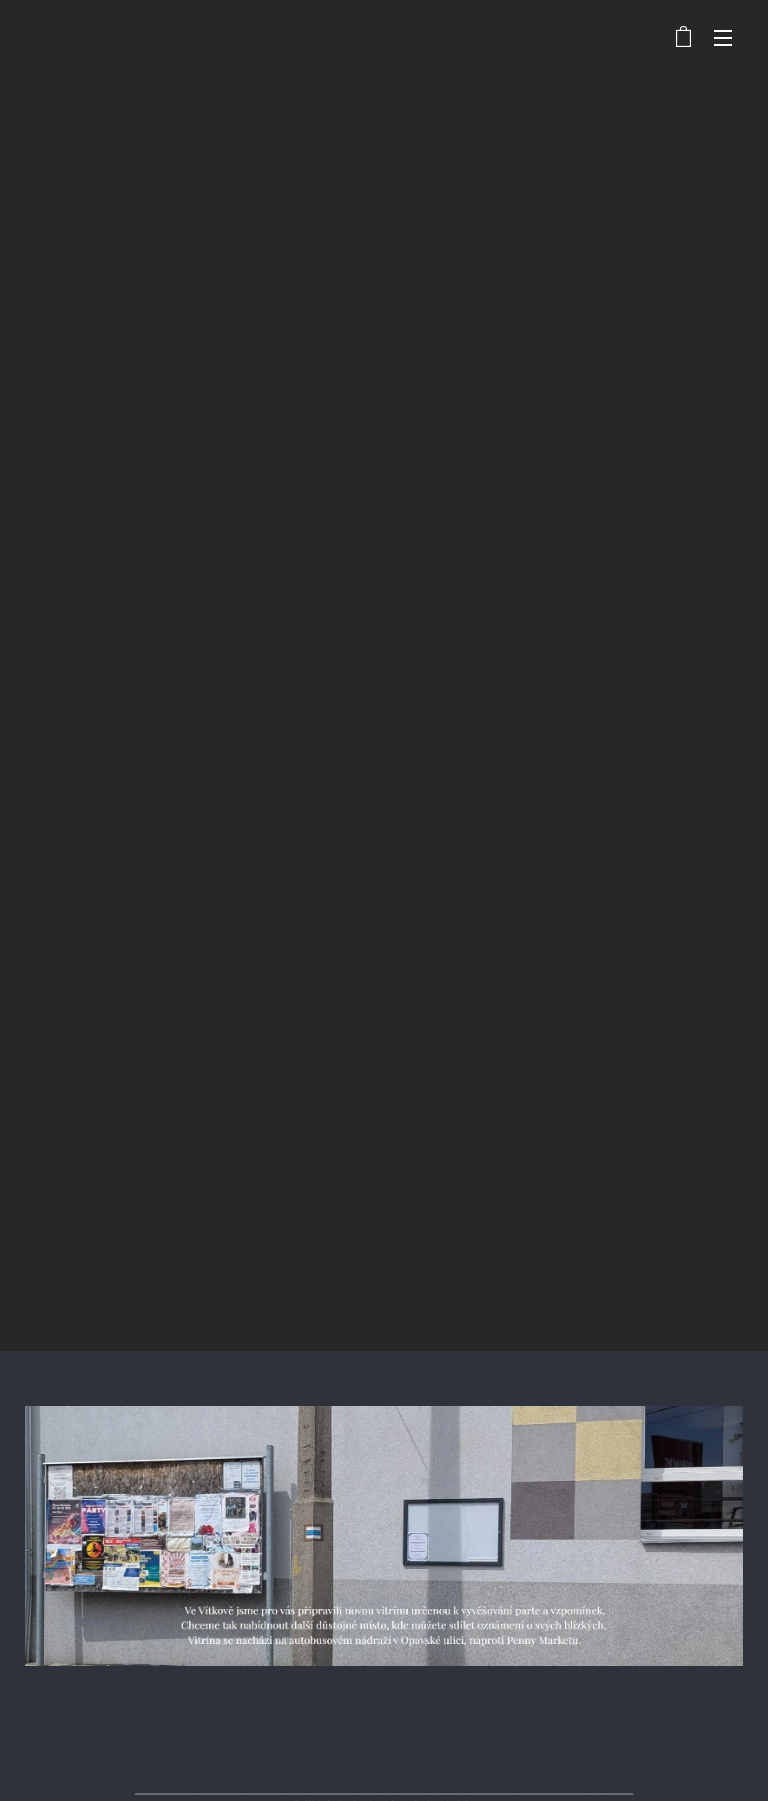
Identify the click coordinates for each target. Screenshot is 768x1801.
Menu (723, 38)
